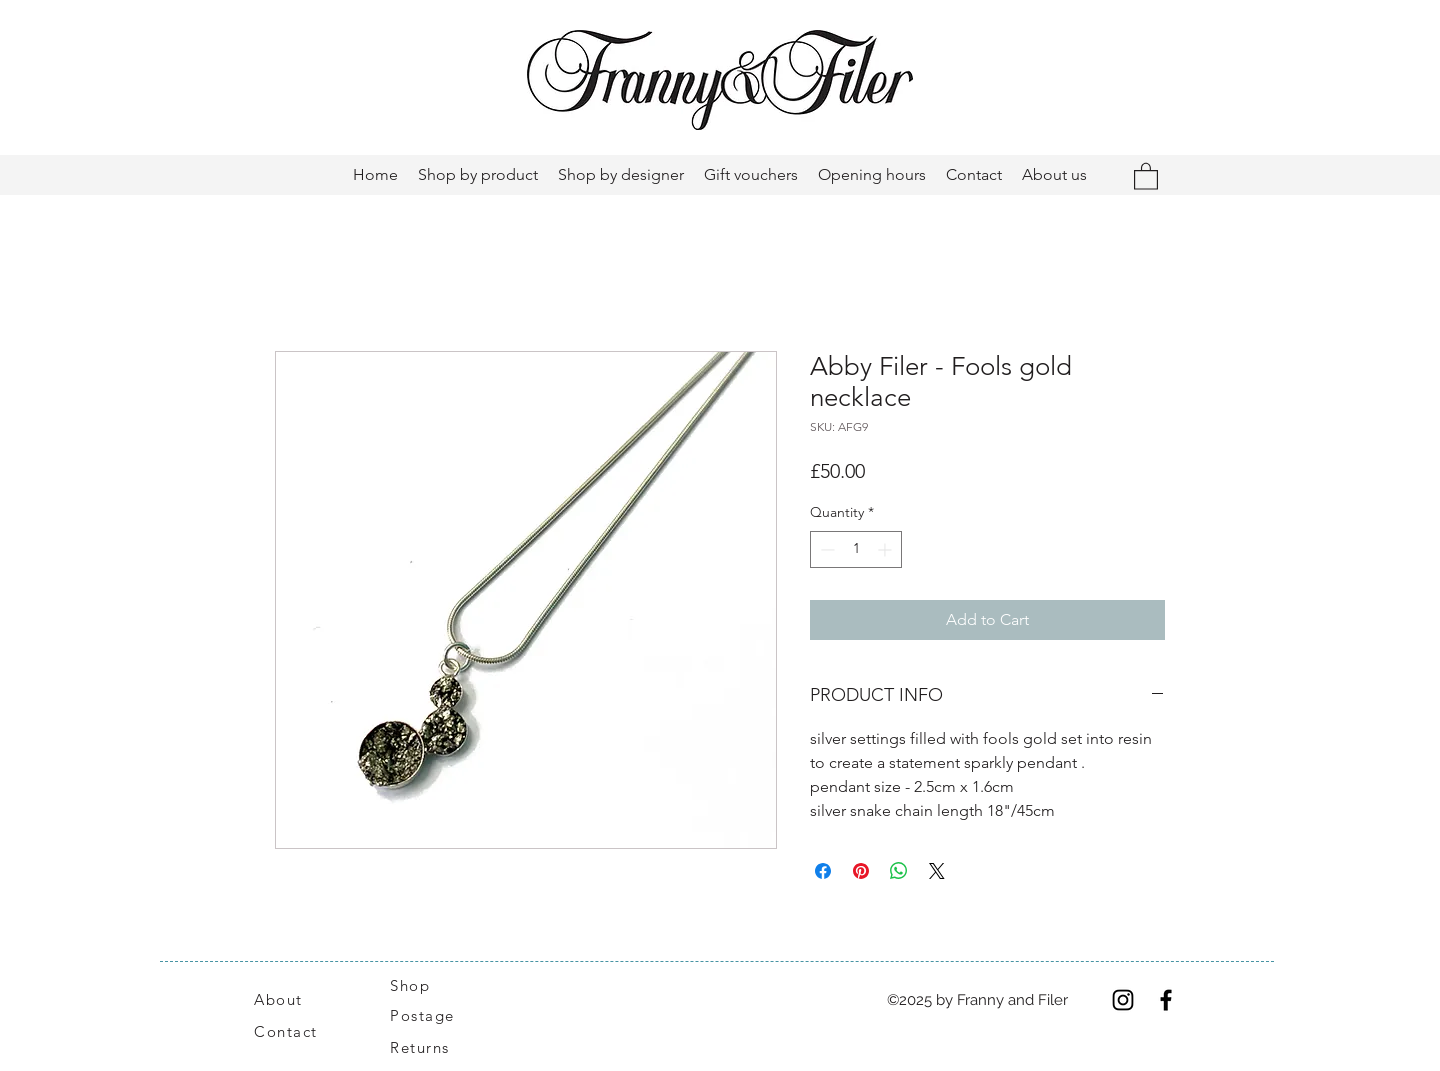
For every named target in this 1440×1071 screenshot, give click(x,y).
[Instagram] (1123, 1000)
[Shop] (422, 986)
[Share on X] (937, 871)
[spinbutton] (856, 549)
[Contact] (296, 1032)
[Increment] (886, 549)
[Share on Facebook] (823, 871)
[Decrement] (825, 549)
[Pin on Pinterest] (861, 871)
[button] (1146, 175)
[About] (302, 1000)
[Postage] (432, 1016)
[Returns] (430, 1048)
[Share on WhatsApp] (899, 871)
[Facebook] (1166, 1000)
